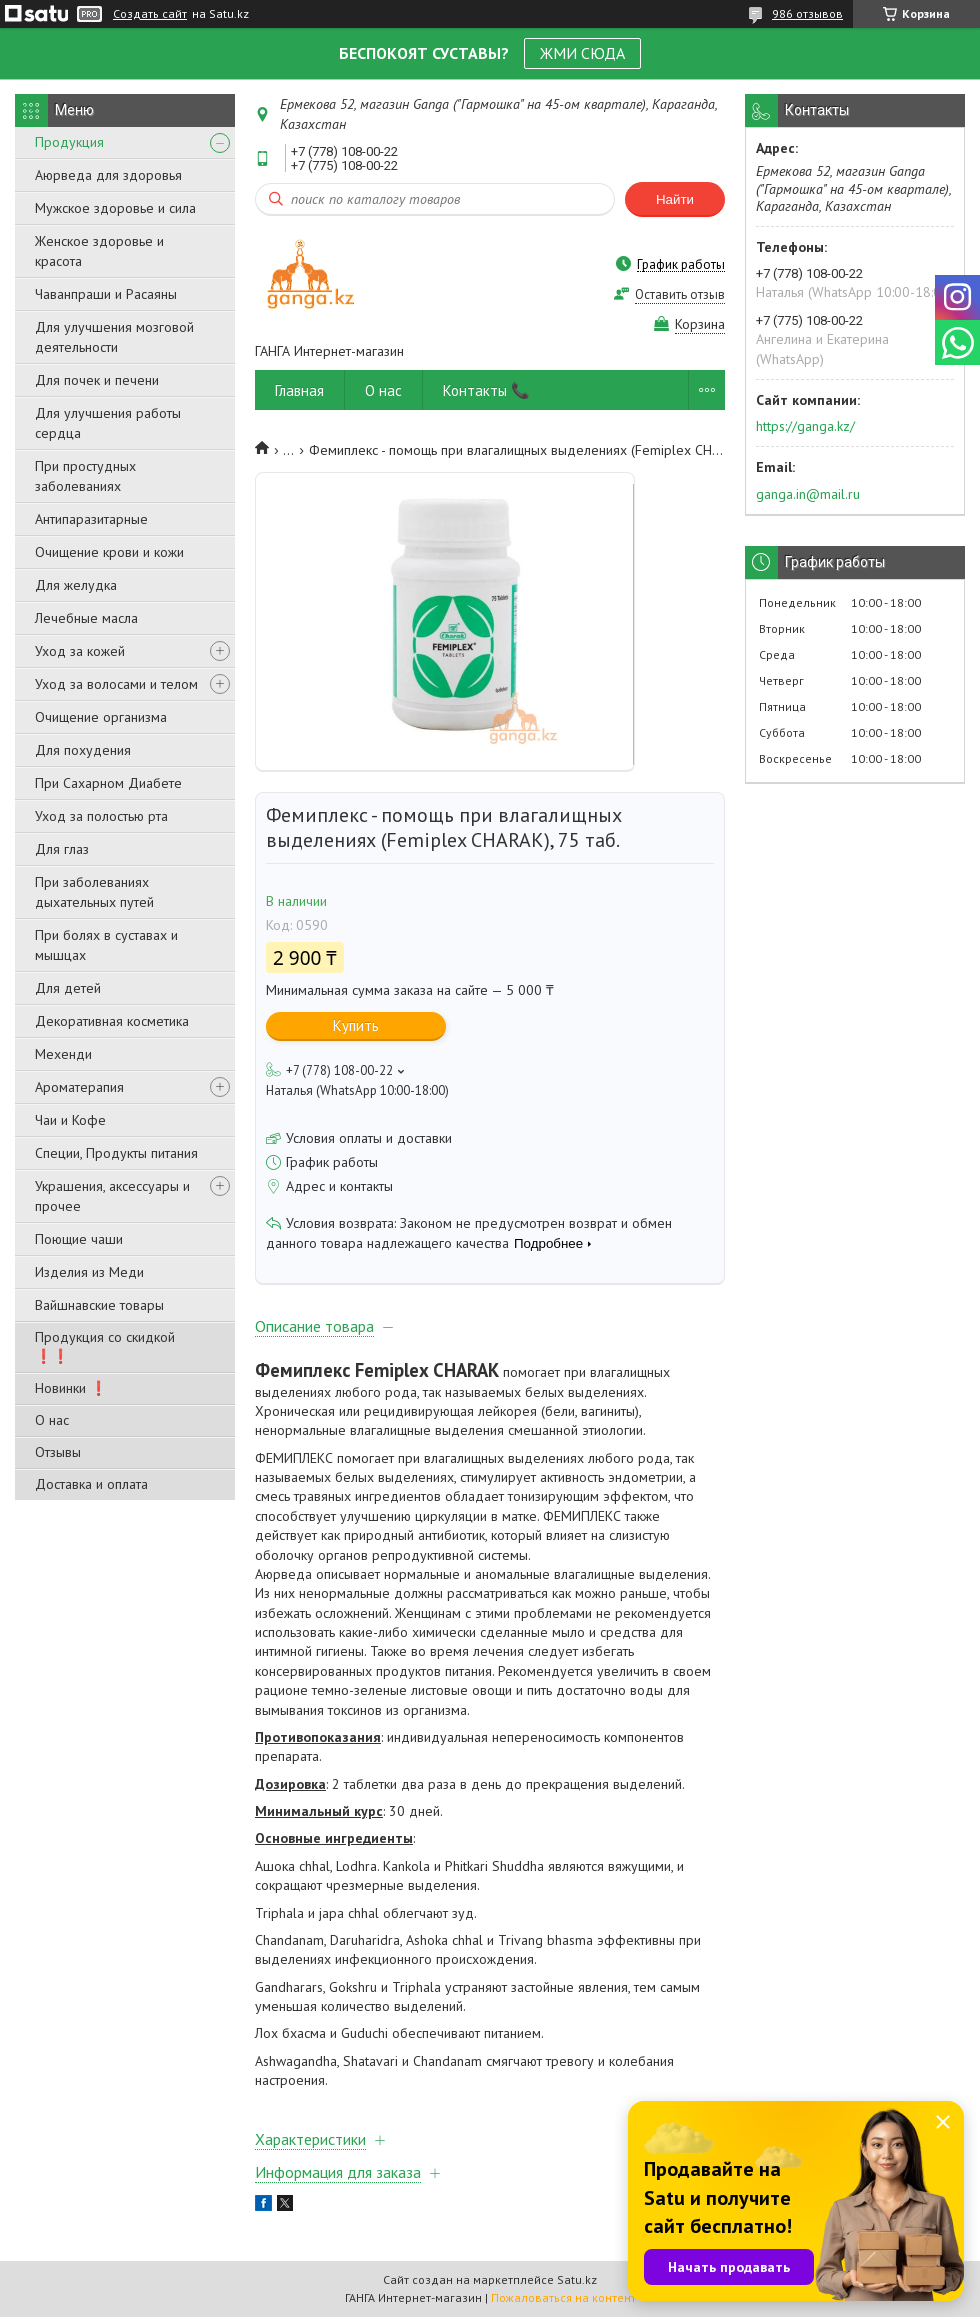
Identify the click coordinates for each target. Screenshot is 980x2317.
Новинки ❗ (71, 1388)
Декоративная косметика (112, 1021)
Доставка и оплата (91, 1484)
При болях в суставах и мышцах (106, 945)
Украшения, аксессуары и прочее (112, 1196)
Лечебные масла (86, 618)
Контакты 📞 (486, 390)
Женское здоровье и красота (99, 251)
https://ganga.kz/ (805, 426)
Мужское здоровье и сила (115, 208)
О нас (52, 1420)
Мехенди (63, 1054)
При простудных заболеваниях (85, 476)
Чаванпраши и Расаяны (106, 294)
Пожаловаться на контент (563, 2297)
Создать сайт (150, 14)
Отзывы (58, 1452)
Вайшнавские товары (99, 1305)
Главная (299, 390)
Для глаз (62, 849)
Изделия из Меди (89, 1272)
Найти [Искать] (675, 199)
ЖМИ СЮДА (582, 53)
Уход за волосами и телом (116, 684)
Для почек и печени (97, 380)
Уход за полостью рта (101, 816)
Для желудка (76, 585)
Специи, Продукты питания (116, 1153)
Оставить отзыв (680, 294)
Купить (356, 1025)
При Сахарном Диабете (108, 783)
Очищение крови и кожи (109, 552)
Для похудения (83, 750)
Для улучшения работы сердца (108, 423)
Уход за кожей (80, 651)
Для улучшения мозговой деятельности (114, 337)
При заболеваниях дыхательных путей (94, 892)
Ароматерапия (79, 1087)
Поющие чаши (79, 1239)
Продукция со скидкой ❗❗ (105, 1346)
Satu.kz (577, 2279)
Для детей (68, 988)
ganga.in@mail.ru (808, 494)
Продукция (69, 142)
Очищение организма (101, 717)
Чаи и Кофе (70, 1120)
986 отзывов (807, 13)
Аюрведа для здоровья (108, 175)
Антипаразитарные (91, 519)
